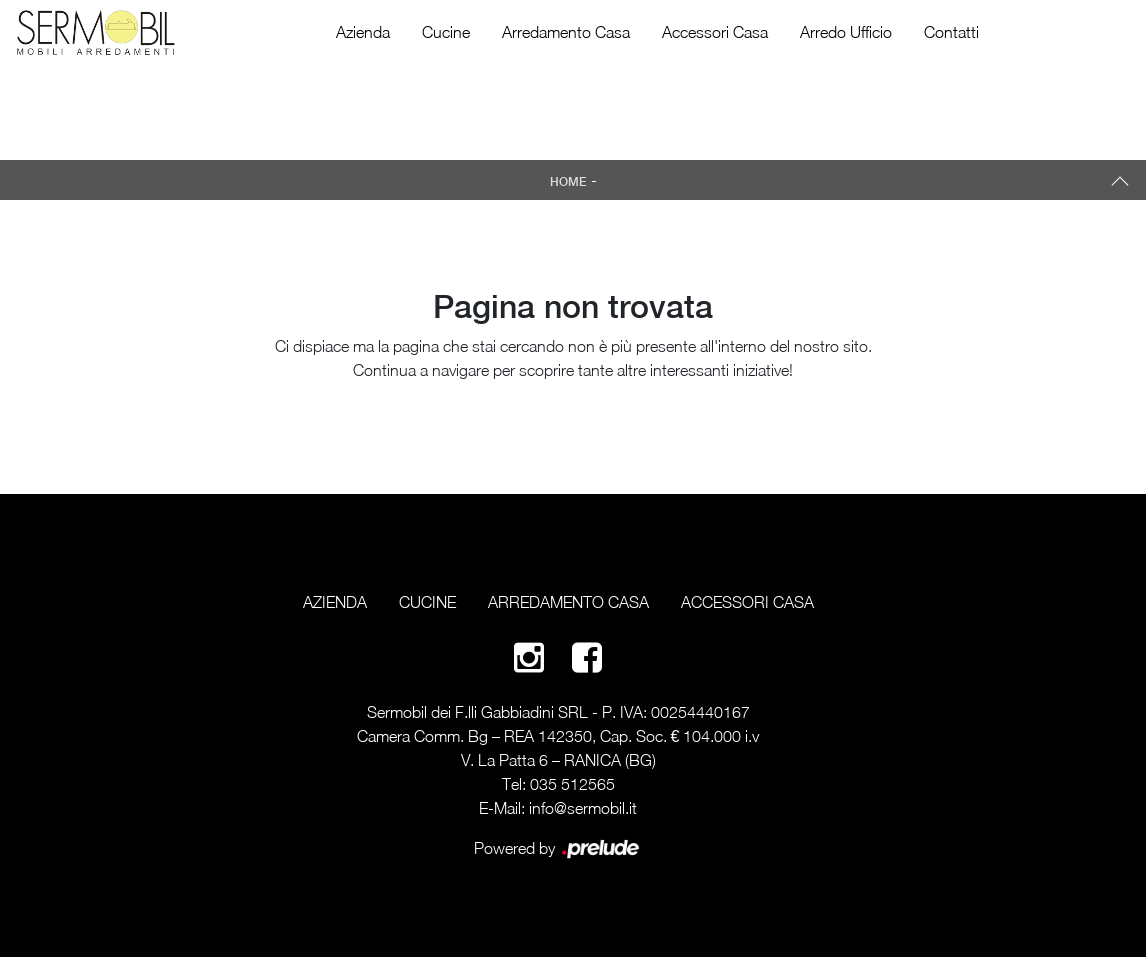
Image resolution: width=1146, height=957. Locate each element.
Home (568, 182)
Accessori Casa (715, 32)
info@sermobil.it (583, 808)
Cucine (446, 32)
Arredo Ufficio (846, 32)
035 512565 (572, 784)
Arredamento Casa (566, 32)
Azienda (363, 32)
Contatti (951, 32)
